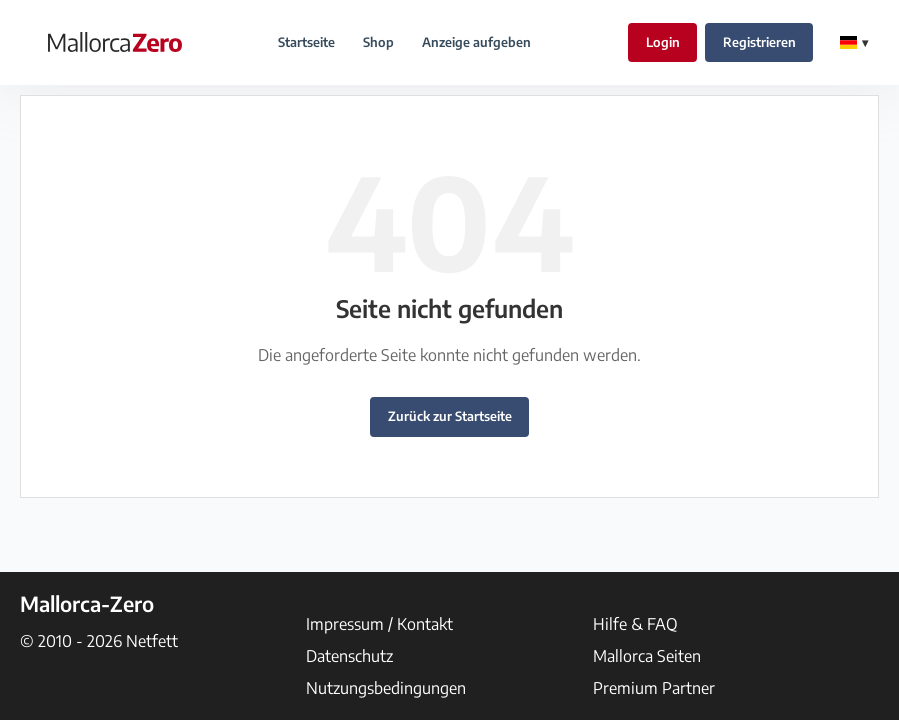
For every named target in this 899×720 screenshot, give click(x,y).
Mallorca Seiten (647, 656)
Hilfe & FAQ (635, 624)
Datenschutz (349, 656)
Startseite (306, 42)
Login (663, 42)
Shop (378, 42)
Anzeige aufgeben (476, 42)
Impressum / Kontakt (379, 624)
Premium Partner (654, 688)
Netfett (152, 641)
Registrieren (759, 42)
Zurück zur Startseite (450, 416)
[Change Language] (854, 43)
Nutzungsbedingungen (386, 688)
